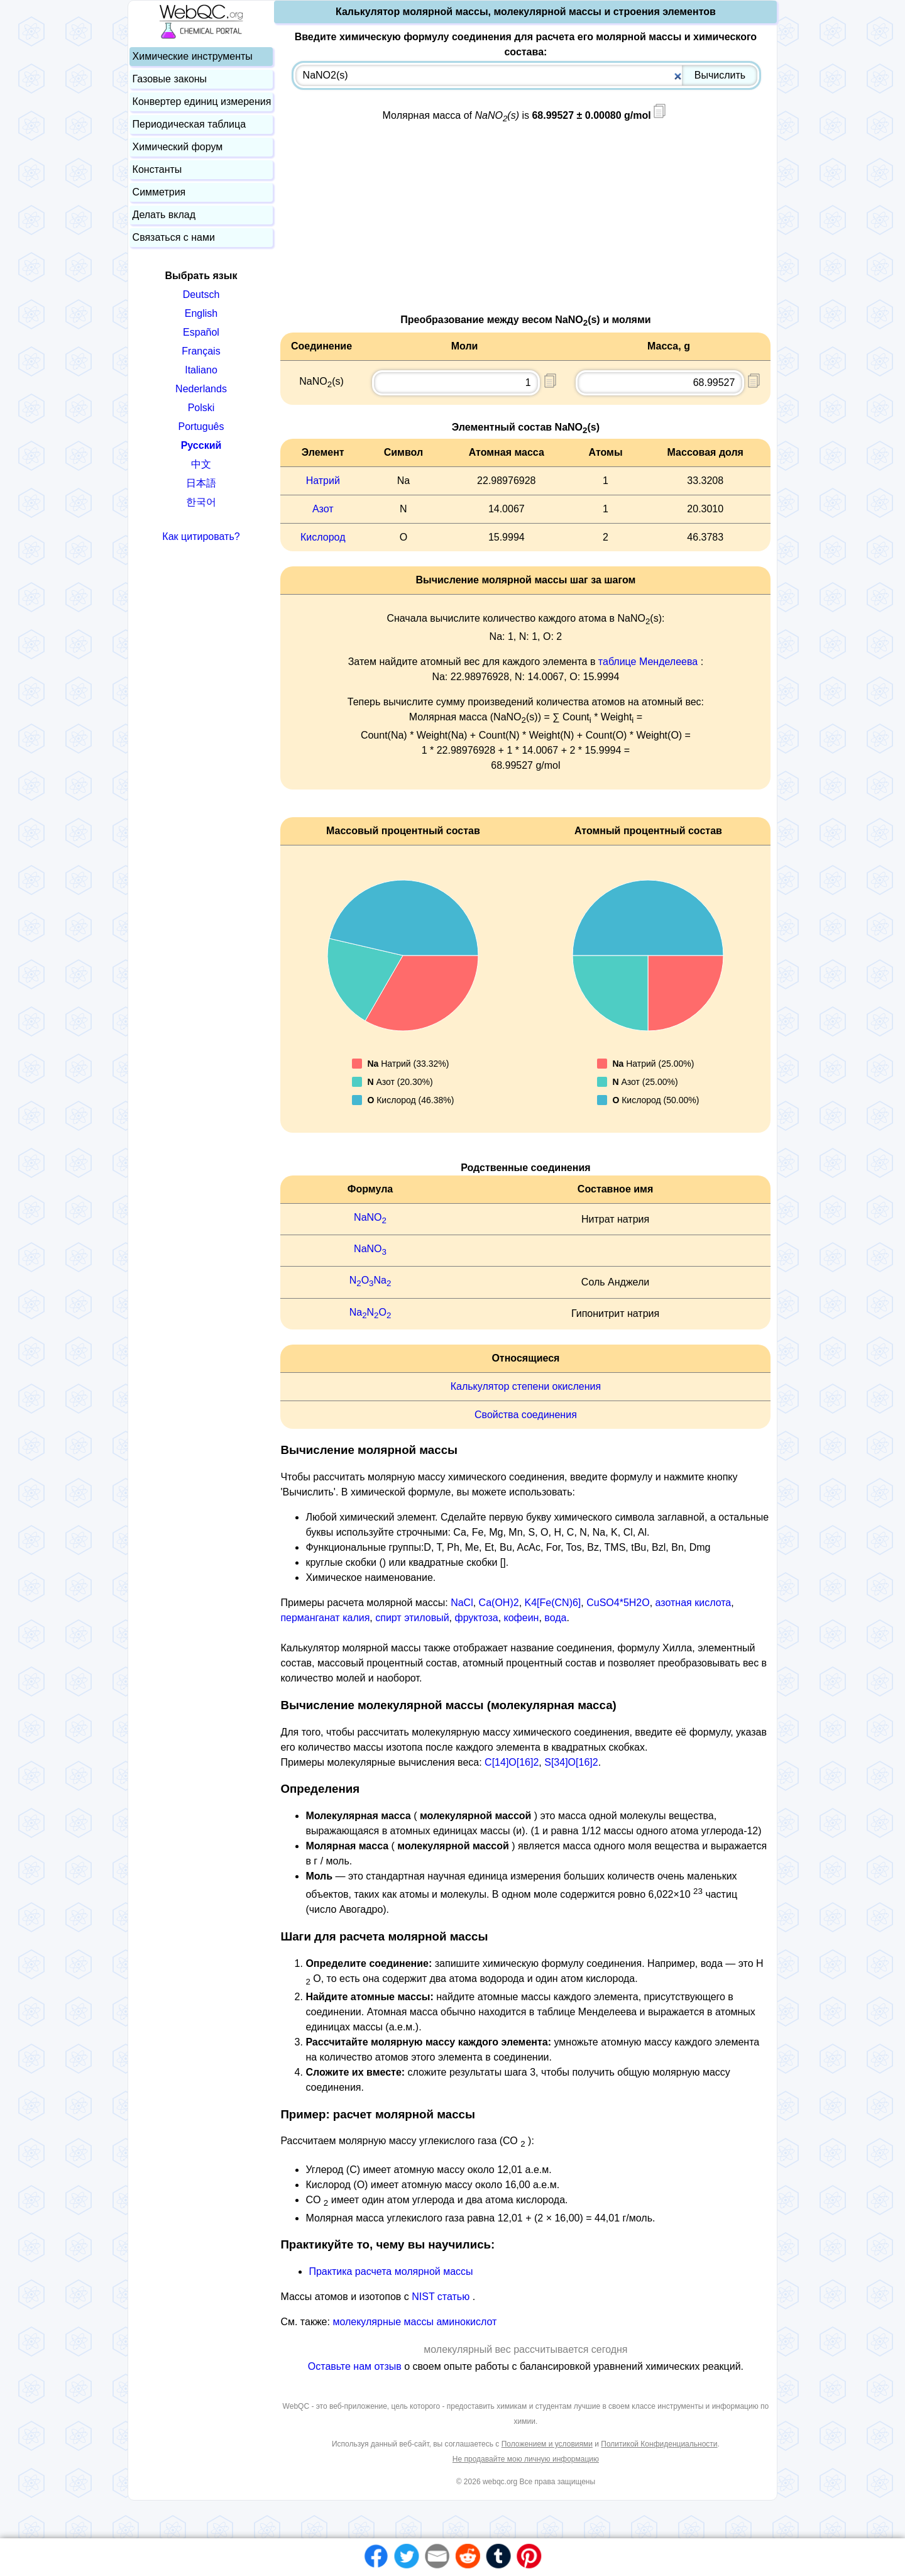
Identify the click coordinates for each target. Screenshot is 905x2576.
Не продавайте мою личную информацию (525, 2459)
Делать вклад (164, 214)
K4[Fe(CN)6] (553, 1602)
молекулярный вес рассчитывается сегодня (525, 2349)
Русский (201, 445)
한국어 (201, 502)
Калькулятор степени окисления (526, 1386)
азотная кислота (693, 1602)
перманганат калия (325, 1617)
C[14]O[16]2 (512, 1762)
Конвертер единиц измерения (202, 101)
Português (201, 426)
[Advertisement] (525, 224)
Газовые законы (170, 79)
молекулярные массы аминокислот (414, 2321)
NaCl (462, 1602)
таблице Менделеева (648, 661)
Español (201, 332)
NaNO (370, 1217)
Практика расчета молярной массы (391, 2271)
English (201, 313)
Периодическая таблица (189, 124)
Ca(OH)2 (499, 1602)
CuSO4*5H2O (618, 1602)
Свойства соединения (525, 1414)
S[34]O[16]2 (571, 1762)
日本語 (201, 483)
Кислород (322, 537)
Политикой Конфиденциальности (659, 2444)
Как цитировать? (200, 536)
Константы (157, 169)
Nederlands (201, 388)
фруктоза (476, 1617)
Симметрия (159, 192)
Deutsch (201, 294)
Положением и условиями (547, 2444)
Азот (323, 509)
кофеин (521, 1617)
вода (555, 1617)
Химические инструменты (193, 56)
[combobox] (526, 75)
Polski (201, 407)
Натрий (323, 480)
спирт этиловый (412, 1617)
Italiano (201, 370)
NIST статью (442, 2296)
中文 (201, 464)
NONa (370, 1280)
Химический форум (178, 146)
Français (201, 351)
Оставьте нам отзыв (356, 2366)
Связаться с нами (174, 237)
